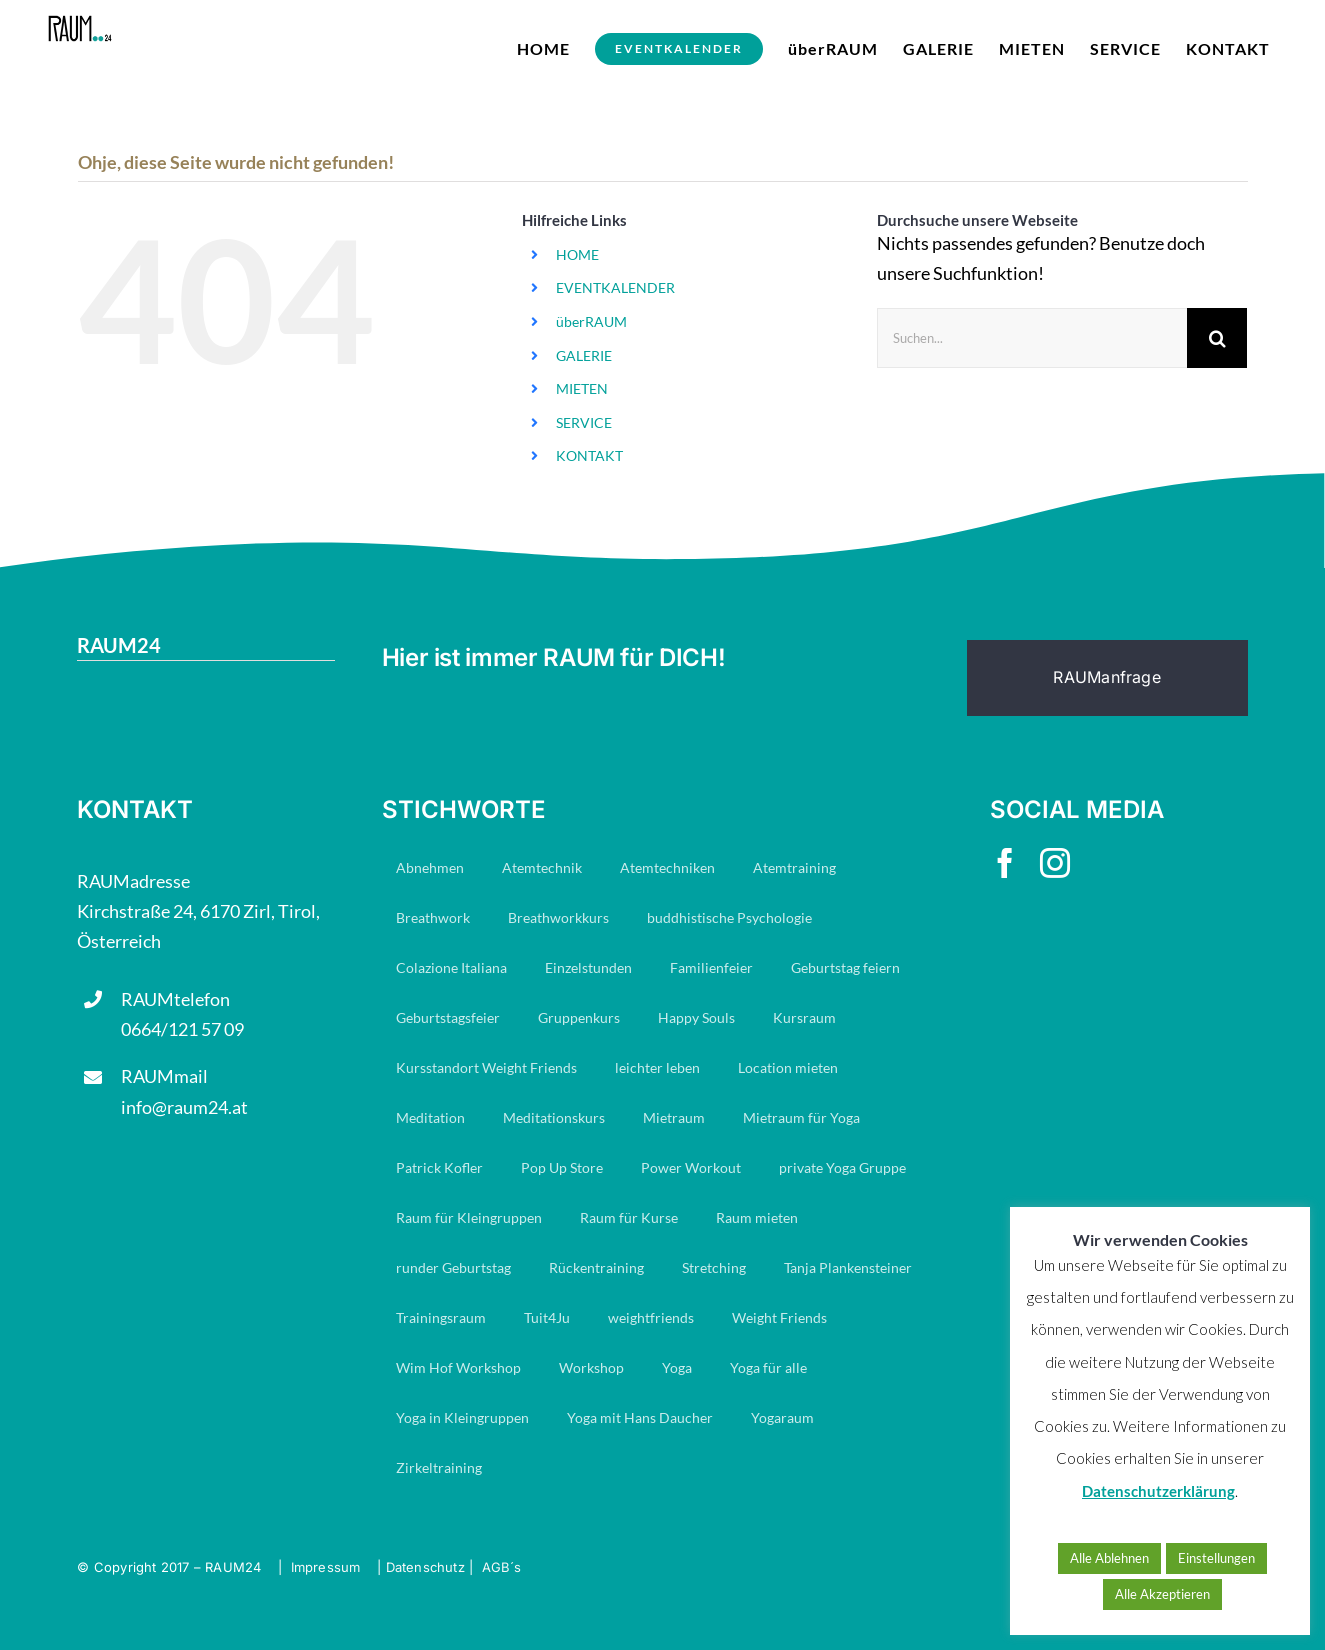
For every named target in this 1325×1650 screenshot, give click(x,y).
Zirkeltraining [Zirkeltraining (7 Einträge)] (439, 1467)
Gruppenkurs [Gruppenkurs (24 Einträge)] (579, 1017)
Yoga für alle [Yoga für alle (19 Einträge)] (768, 1367)
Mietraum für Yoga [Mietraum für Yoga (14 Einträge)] (801, 1117)
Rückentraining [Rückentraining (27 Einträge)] (596, 1267)
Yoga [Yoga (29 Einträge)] (677, 1367)
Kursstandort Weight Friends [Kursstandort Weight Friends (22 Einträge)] (486, 1067)
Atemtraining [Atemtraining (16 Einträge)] (794, 867)
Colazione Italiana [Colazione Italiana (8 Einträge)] (451, 967)
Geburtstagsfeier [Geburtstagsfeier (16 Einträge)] (448, 1017)
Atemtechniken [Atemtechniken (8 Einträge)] (667, 867)
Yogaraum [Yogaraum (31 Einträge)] (782, 1417)
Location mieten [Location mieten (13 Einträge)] (788, 1067)
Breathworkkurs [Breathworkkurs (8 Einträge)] (558, 917)
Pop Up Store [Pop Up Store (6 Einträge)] (562, 1167)
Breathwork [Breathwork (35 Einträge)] (433, 917)
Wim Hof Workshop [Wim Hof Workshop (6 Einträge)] (458, 1367)
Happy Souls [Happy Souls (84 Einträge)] (696, 1017)
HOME (577, 254)
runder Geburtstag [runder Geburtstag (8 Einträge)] (453, 1267)
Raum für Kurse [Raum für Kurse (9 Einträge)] (629, 1217)
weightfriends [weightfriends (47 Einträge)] (651, 1317)
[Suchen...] (1032, 338)
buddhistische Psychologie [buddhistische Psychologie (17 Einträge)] (729, 917)
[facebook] (1005, 863)
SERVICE (584, 422)
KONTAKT (589, 455)
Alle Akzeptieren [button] (1162, 1594)
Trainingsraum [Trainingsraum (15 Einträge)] (441, 1317)
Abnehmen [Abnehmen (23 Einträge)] (430, 867)
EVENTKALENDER (615, 287)
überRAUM (591, 321)
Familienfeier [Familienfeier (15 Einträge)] (711, 967)
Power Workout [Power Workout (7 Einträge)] (691, 1167)
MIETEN (582, 388)
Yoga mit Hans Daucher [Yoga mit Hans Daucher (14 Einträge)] (640, 1417)
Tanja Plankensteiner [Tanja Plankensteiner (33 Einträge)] (848, 1267)
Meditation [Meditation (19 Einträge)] (430, 1117)
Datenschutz (425, 1567)
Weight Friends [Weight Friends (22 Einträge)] (779, 1317)
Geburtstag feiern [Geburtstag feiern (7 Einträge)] (845, 967)
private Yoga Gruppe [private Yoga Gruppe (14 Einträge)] (842, 1167)
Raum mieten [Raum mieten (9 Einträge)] (757, 1217)
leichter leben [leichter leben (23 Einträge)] (657, 1067)
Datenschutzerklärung (1158, 1491)
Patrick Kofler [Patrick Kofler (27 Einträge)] (439, 1167)
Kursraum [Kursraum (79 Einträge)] (804, 1017)
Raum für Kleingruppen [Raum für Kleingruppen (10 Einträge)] (469, 1217)
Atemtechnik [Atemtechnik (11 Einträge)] (542, 867)
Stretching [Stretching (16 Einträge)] (714, 1267)
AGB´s (502, 1567)
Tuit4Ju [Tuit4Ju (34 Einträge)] (547, 1317)
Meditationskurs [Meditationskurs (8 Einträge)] (554, 1117)
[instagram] (1055, 863)
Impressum (326, 1567)
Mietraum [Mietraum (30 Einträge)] (674, 1117)
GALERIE (584, 355)
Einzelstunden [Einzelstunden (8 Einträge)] (588, 967)
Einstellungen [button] (1216, 1558)
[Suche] (1217, 338)
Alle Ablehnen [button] (1109, 1558)
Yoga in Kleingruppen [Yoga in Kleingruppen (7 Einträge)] (462, 1417)
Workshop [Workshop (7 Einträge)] (591, 1367)
